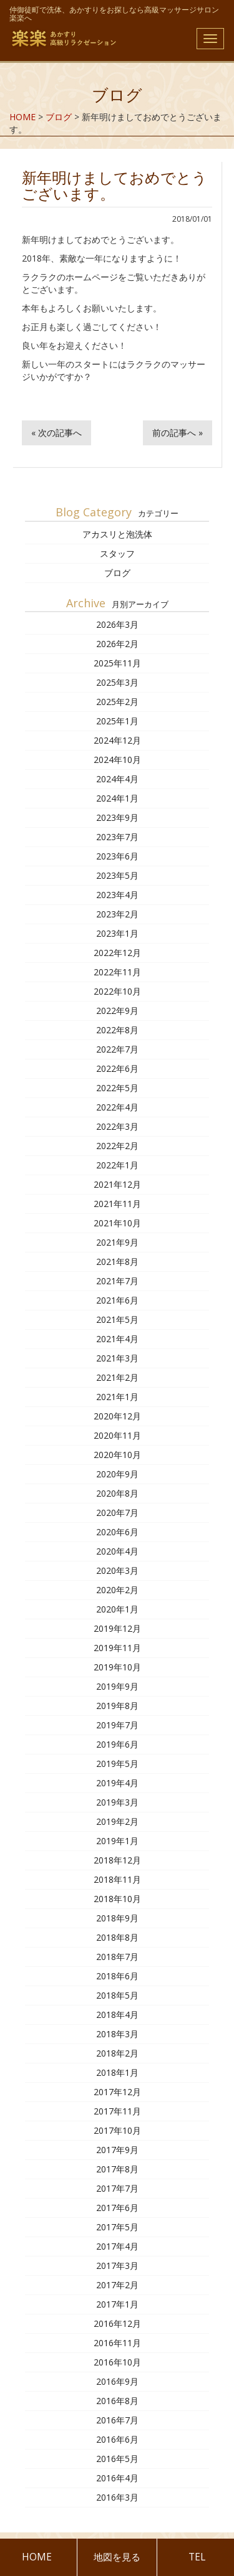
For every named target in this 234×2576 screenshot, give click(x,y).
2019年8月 (117, 1706)
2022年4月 (117, 1107)
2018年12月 (117, 1860)
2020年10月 (117, 1455)
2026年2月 (117, 644)
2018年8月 (117, 1937)
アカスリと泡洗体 (117, 534)
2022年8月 (117, 1030)
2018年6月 (117, 1976)
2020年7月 (117, 1512)
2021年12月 (117, 1184)
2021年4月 (117, 1339)
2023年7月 (117, 837)
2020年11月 (117, 1435)
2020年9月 (117, 1474)
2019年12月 (117, 1628)
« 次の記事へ (56, 432)
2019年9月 (117, 1686)
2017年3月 (117, 2265)
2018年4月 (117, 2014)
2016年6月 (117, 2439)
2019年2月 (117, 1821)
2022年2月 (117, 1146)
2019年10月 (117, 1667)
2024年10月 (117, 759)
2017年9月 (117, 2150)
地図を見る (117, 2557)
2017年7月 (117, 2188)
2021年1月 (117, 1397)
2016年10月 (117, 2362)
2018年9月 (117, 1918)
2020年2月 (117, 1590)
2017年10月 (117, 2130)
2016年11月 (117, 2343)
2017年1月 (117, 2304)
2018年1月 (117, 2072)
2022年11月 (117, 972)
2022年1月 (117, 1165)
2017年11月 (117, 2111)
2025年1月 (117, 721)
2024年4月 (117, 779)
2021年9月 (117, 1242)
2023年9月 (117, 817)
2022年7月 (117, 1049)
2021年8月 (117, 1261)
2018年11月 (117, 1879)
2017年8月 (117, 2169)
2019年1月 (117, 1841)
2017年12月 (117, 2092)
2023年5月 (117, 875)
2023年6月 (117, 856)
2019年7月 (117, 1725)
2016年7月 (117, 2420)
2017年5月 (117, 2227)
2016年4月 (117, 2478)
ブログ (117, 573)
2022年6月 (117, 1068)
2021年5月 (117, 1319)
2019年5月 (117, 1763)
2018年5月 (117, 1995)
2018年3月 (117, 2034)
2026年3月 (117, 624)
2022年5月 (117, 1088)
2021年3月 (117, 1358)
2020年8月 (117, 1493)
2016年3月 (117, 2497)
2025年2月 (117, 702)
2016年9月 (117, 2381)
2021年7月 (117, 1281)
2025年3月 (117, 682)
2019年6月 (117, 1744)
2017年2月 (117, 2285)
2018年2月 (117, 2053)
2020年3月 (117, 1570)
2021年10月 (117, 1223)
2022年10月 (117, 991)
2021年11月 (117, 1204)
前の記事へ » (177, 432)
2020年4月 (117, 1551)
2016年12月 (117, 2323)
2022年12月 (117, 953)
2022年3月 (117, 1126)
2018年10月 (117, 1899)
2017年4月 (117, 2246)
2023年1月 (117, 933)
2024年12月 (117, 740)
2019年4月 (117, 1783)
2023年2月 (117, 914)
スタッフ (117, 553)
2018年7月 (117, 1957)
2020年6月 (117, 1532)
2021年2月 (117, 1377)
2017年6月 (117, 2208)
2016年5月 (117, 2459)
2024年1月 (117, 798)
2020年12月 (117, 1416)
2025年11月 (117, 663)
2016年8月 (117, 2401)
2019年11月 (117, 1648)
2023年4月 (117, 895)
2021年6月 (117, 1300)
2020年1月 (117, 1609)
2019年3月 (117, 1802)
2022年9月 (117, 1010)
